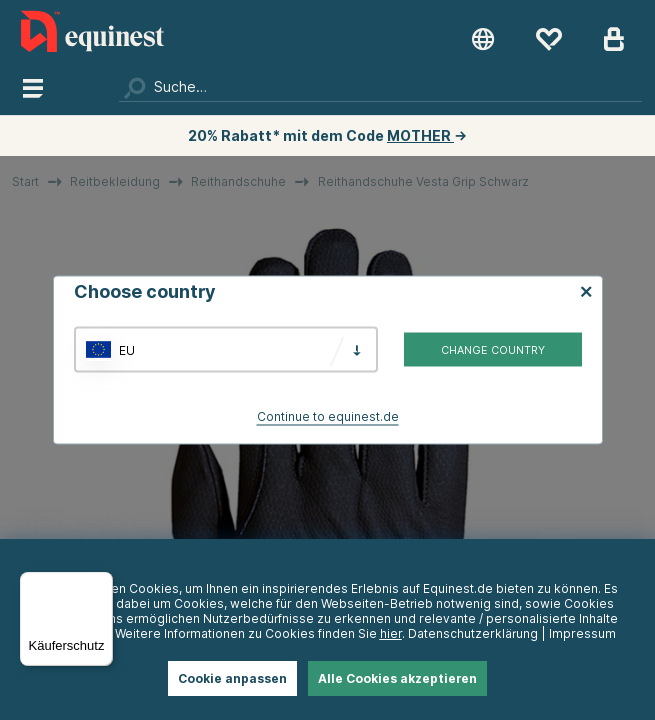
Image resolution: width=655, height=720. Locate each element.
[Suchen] (380, 87)
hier (391, 633)
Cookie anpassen (232, 678)
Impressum (582, 633)
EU (127, 349)
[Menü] (101, 584)
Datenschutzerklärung (473, 633)
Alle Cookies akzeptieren (397, 678)
